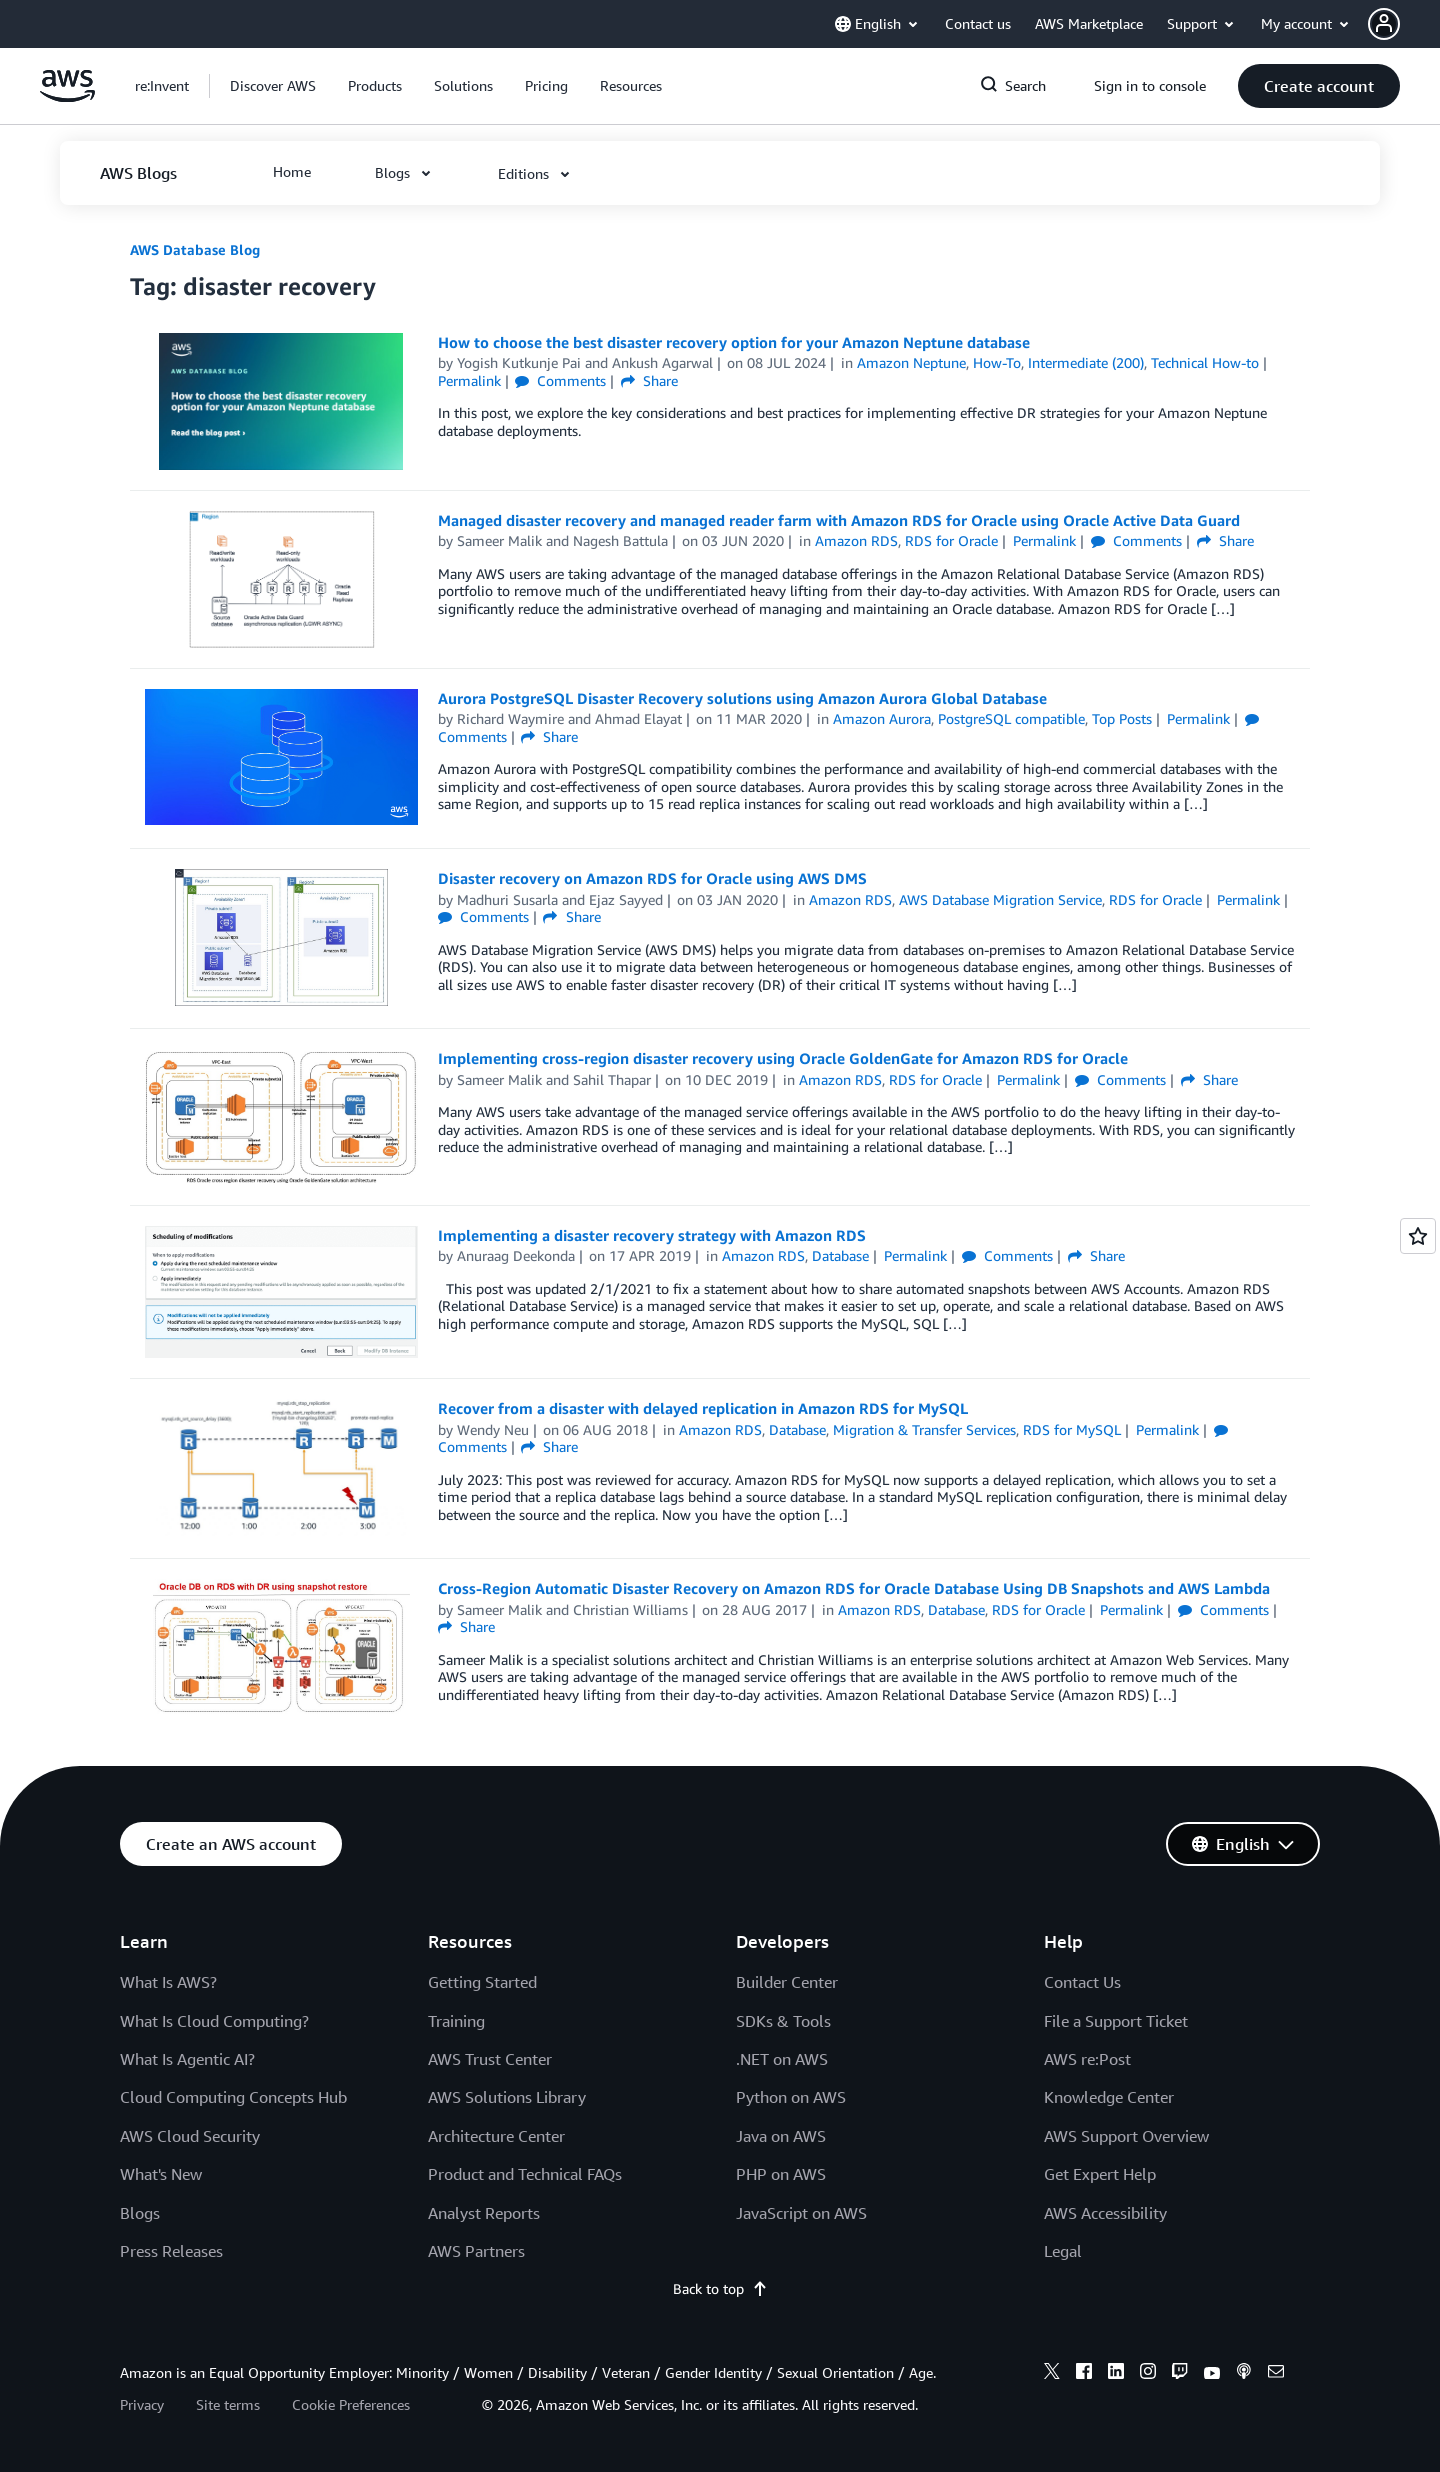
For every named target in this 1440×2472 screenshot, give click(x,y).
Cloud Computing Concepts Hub (233, 2097)
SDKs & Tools (783, 2021)
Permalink (469, 380)
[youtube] (1212, 2374)
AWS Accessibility (1105, 2213)
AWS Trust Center (490, 2059)
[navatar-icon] (1384, 24)
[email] (1276, 2374)
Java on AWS (781, 2136)
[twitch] (1180, 2374)
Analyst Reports (484, 2213)
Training (456, 2021)
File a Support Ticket (1116, 2021)
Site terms (228, 2404)
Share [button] (649, 380)
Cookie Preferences (351, 2404)
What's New (161, 2174)
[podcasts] (1244, 2374)
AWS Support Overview (1126, 2136)
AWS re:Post (1087, 2059)
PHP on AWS (781, 2174)
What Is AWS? (168, 1982)
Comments (560, 380)
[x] (1052, 2374)
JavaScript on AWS (801, 2213)
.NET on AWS (782, 2059)
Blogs (140, 2213)
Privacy (142, 2404)
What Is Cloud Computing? (214, 2021)
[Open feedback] (1418, 1236)
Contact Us (1082, 1982)
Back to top (720, 2288)
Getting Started (482, 1982)
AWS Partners (476, 2251)
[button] (1404, 24)
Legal (1063, 2251)
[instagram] (1148, 2374)
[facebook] (1084, 2374)
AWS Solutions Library (507, 2097)
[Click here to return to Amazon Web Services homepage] (67, 96)
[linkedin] (1116, 2374)
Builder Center (787, 1982)
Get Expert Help (1100, 2174)
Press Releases (171, 2251)
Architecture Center (496, 2136)
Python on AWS (791, 2097)
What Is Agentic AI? (187, 2059)
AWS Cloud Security (190, 2136)
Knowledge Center (1109, 2097)
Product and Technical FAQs (525, 2174)
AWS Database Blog (195, 249)
